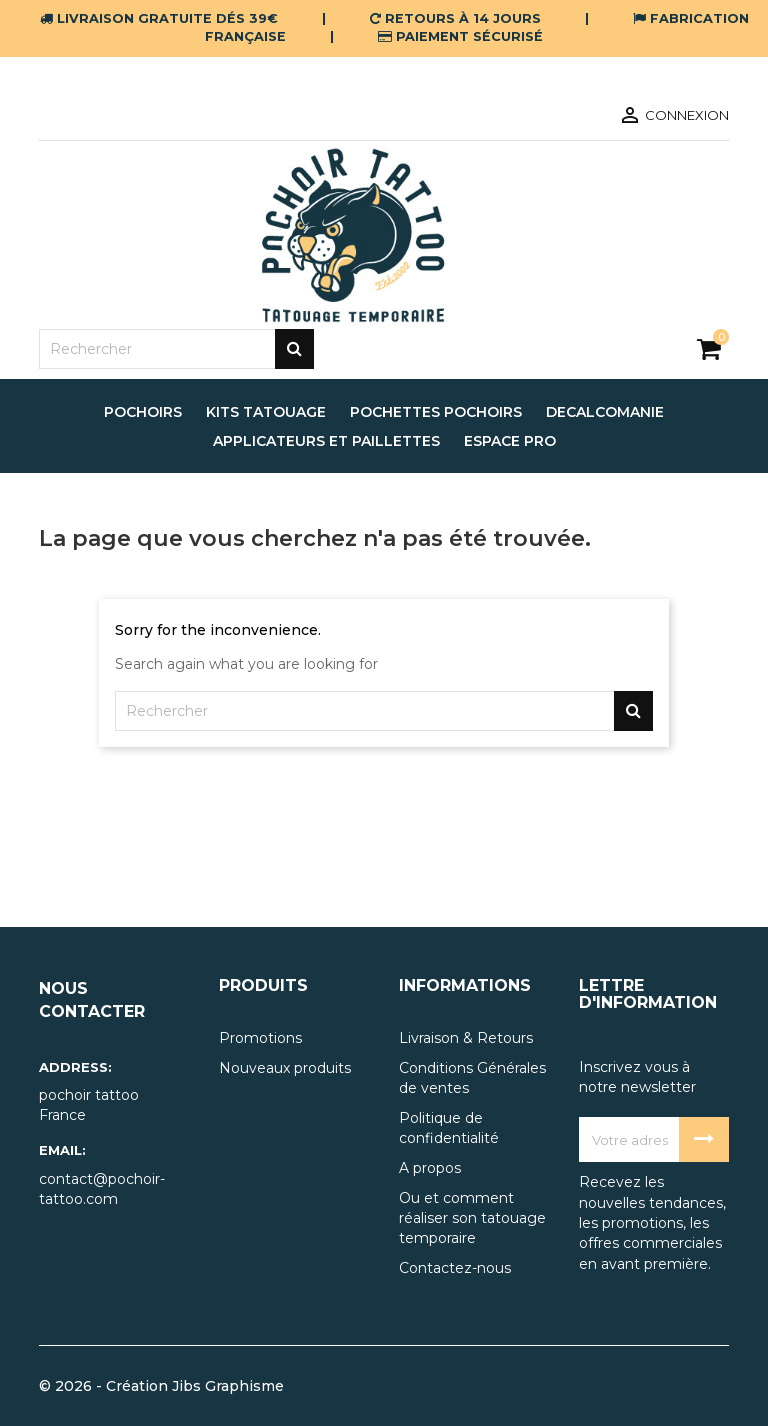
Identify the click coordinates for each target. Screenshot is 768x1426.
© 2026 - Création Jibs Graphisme (161, 1386)
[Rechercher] (176, 349)
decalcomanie (605, 412)
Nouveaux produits (285, 1068)
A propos (430, 1168)
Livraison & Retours (466, 1038)
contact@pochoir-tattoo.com (102, 1189)
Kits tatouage (266, 412)
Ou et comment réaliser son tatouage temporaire (472, 1218)
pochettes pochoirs (436, 412)
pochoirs (143, 412)
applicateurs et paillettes (326, 441)
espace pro (510, 441)
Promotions (260, 1038)
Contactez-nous (455, 1268)
